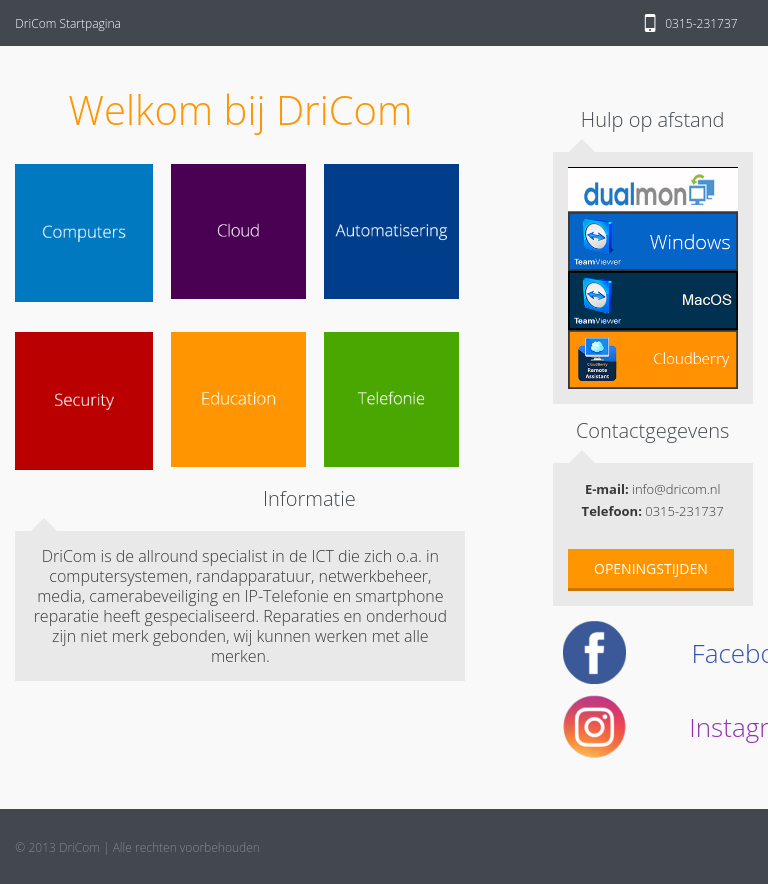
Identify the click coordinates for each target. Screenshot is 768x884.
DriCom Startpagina (68, 23)
